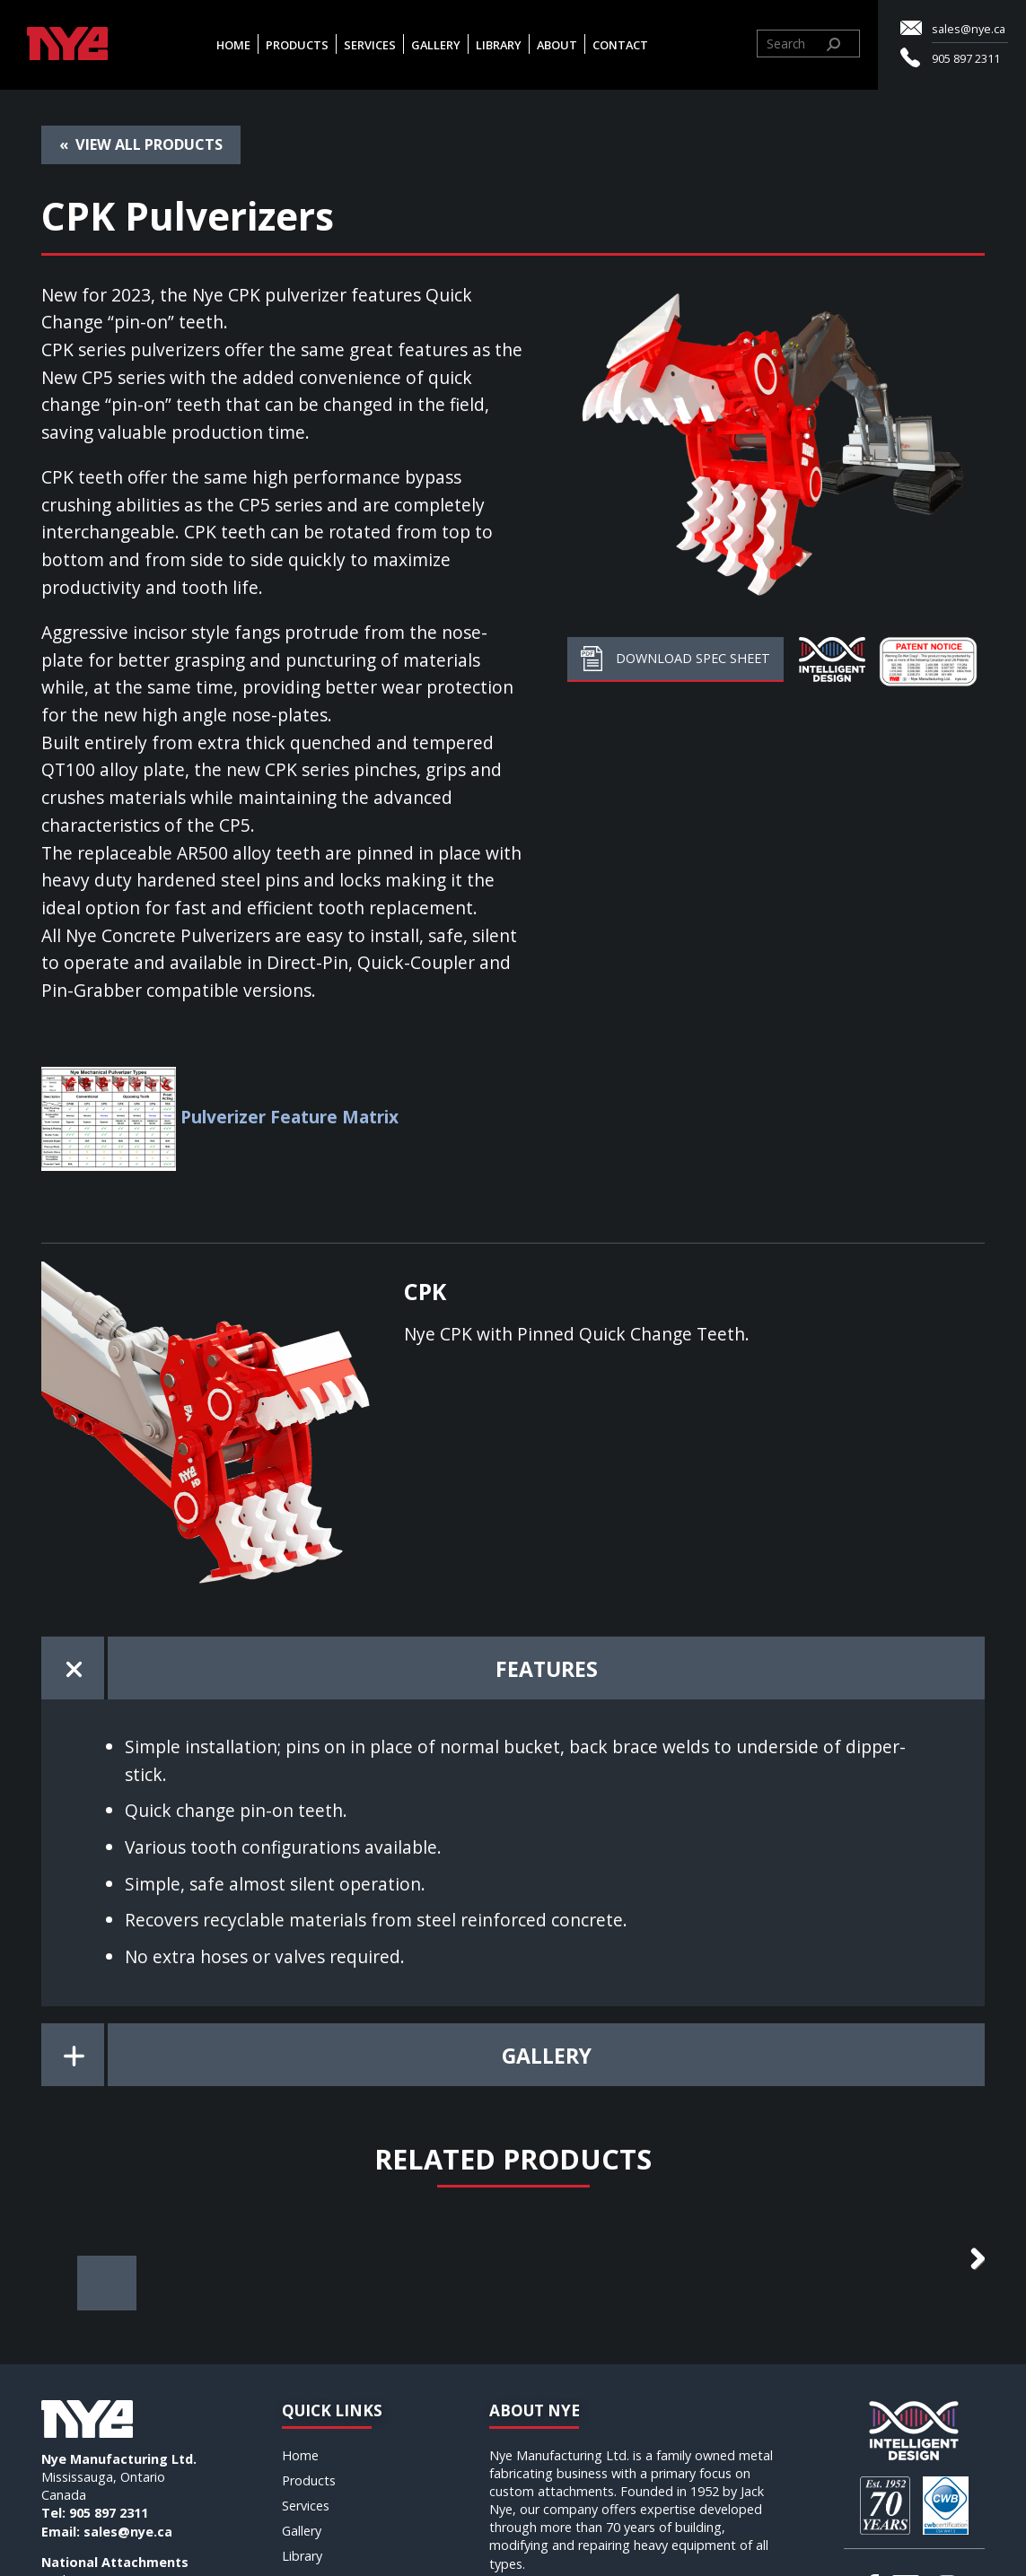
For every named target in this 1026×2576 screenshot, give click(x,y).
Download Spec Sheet (675, 658)
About (557, 45)
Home (233, 45)
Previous (59, 2292)
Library (499, 45)
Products (297, 45)
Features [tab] (546, 1669)
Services (370, 45)
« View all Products (141, 144)
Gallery (435, 45)
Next (967, 2292)
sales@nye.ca (968, 29)
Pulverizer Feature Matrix (289, 1117)
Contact (620, 45)
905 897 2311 (966, 58)
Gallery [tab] (547, 2055)
